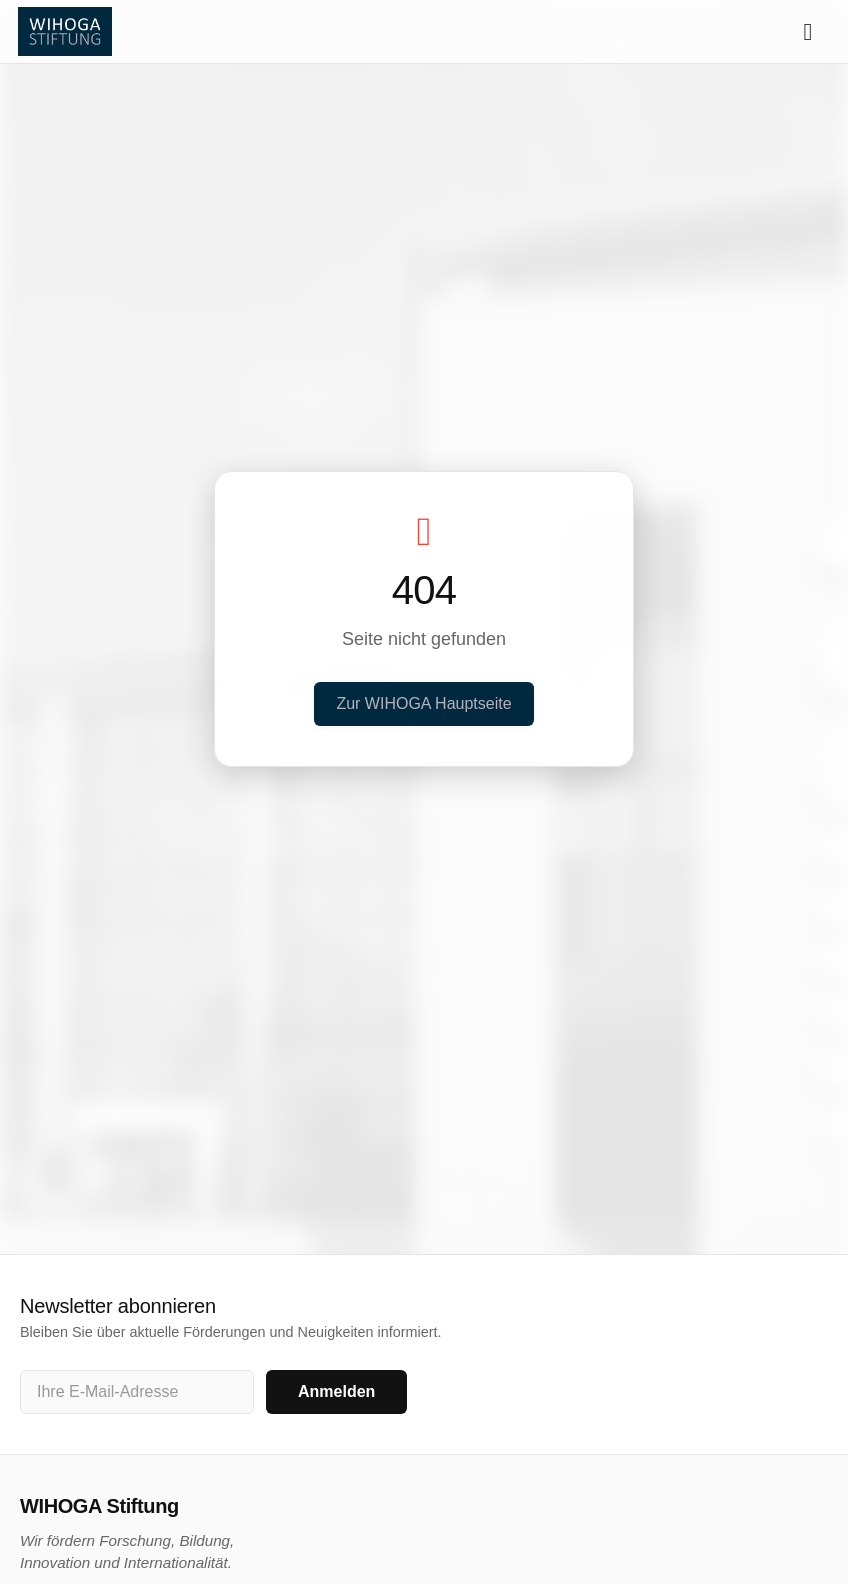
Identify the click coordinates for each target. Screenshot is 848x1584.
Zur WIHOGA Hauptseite (423, 703)
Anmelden (336, 1391)
